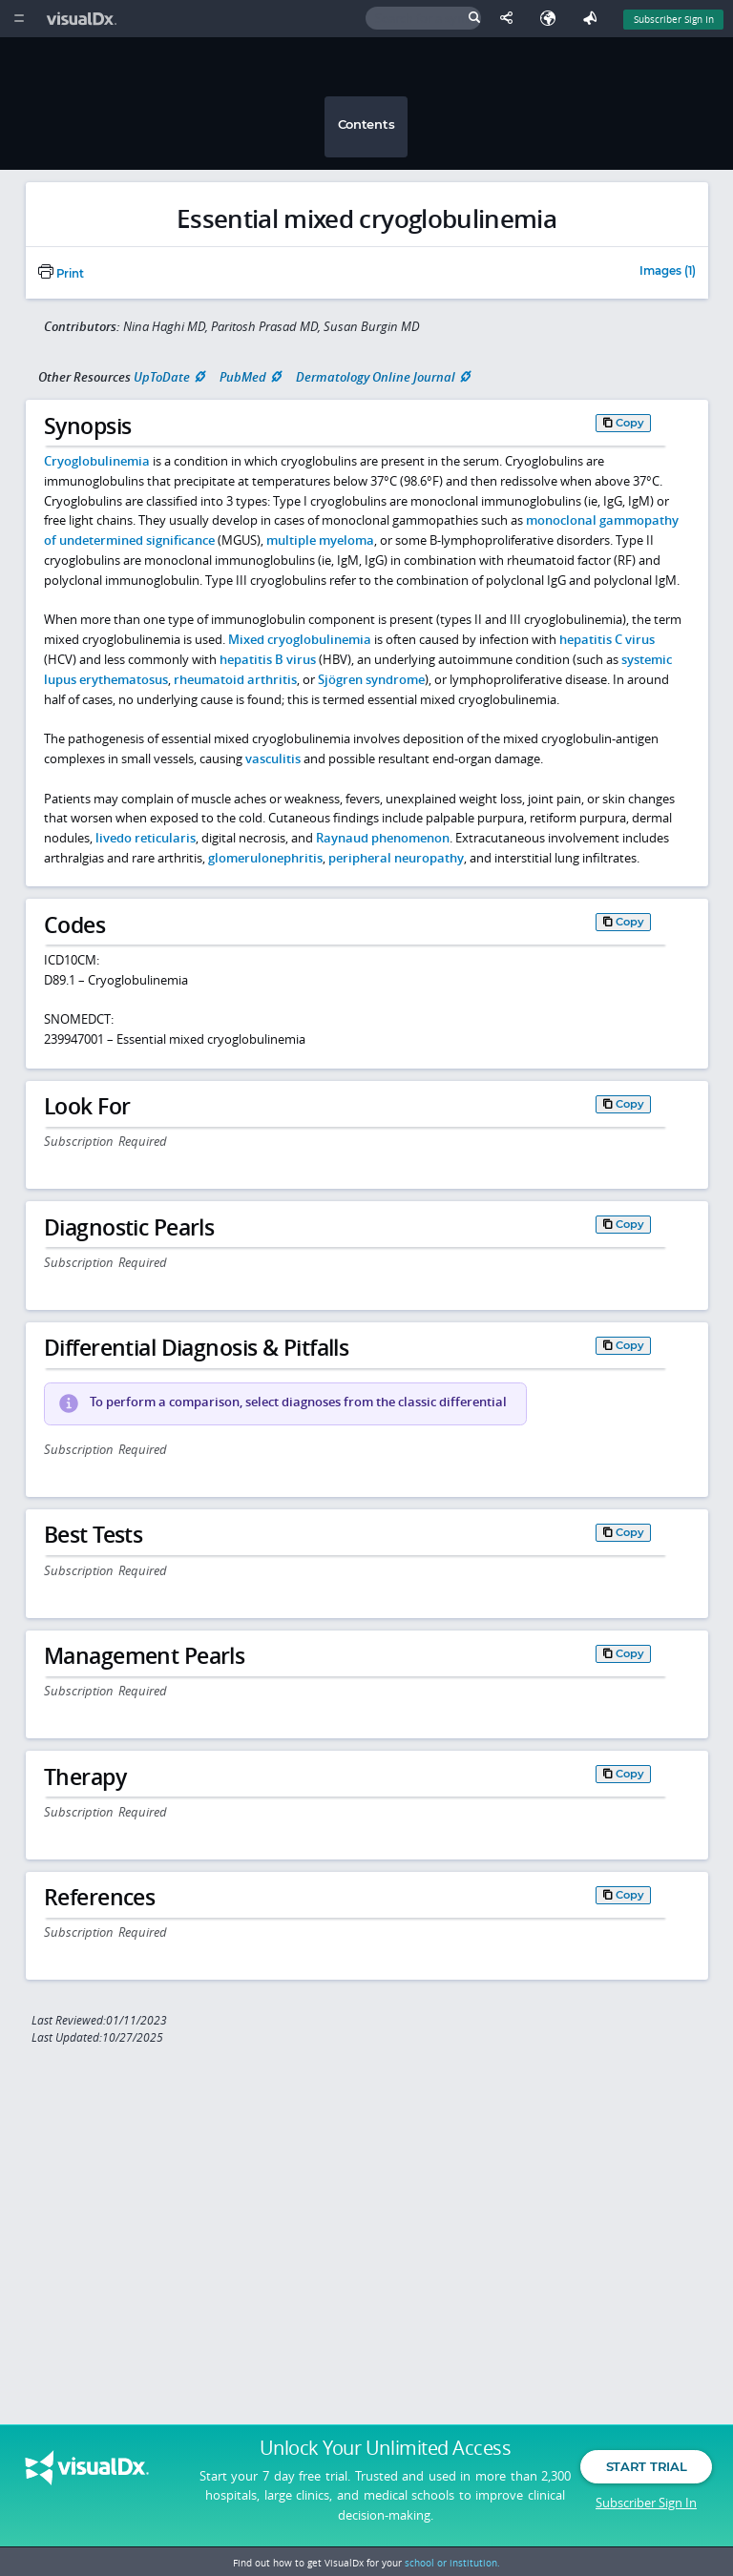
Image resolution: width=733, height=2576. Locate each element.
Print (61, 273)
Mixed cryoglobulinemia (299, 639)
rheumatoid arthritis (235, 679)
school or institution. (452, 2562)
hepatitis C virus (607, 639)
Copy (630, 422)
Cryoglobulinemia (97, 460)
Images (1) (667, 272)
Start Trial (646, 2469)
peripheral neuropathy (396, 857)
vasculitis (273, 758)
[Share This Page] (511, 18)
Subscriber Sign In (646, 2504)
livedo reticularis (145, 837)
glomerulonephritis (265, 857)
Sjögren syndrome (371, 679)
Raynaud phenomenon (383, 837)
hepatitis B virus (268, 659)
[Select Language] (553, 18)
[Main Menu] (18, 18)
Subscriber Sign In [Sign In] (674, 19)
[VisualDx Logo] (84, 18)
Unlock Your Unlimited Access (385, 2451)
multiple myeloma (320, 540)
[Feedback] (594, 18)
